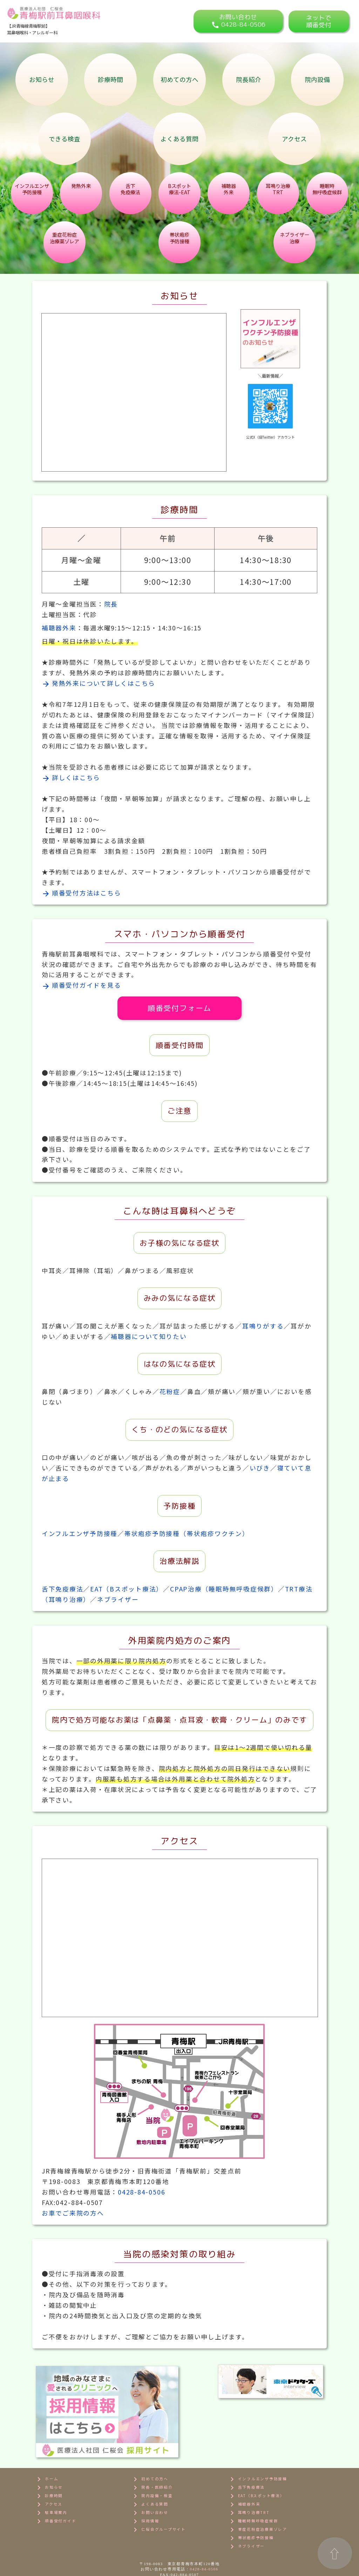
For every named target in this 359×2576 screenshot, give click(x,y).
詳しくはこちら (71, 777)
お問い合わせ (149, 2481)
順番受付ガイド (55, 2490)
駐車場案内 (51, 2481)
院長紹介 (248, 79)
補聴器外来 (59, 627)
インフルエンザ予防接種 (79, 1533)
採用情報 (145, 2490)
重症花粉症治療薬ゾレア (257, 2498)
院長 (111, 604)
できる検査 (64, 138)
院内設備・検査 (151, 2465)
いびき (260, 1467)
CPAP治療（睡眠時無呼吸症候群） (224, 1588)
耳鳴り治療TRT (249, 2481)
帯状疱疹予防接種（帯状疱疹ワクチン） (186, 1533)
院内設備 (317, 79)
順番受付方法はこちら (81, 892)
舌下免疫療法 (62, 1588)
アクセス (294, 138)
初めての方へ (179, 79)
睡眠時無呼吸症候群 (253, 2490)
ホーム (46, 2448)
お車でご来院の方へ (73, 2213)
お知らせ (41, 79)
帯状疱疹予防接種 (251, 2507)
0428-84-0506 (141, 2192)
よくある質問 (179, 138)
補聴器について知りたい (149, 1336)
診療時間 (110, 79)
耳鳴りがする (263, 1325)
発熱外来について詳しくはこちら (98, 683)
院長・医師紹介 (151, 2456)
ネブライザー (118, 1599)
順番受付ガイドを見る (81, 985)
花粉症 (170, 1391)
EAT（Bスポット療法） (126, 1588)
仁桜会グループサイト (158, 2498)
